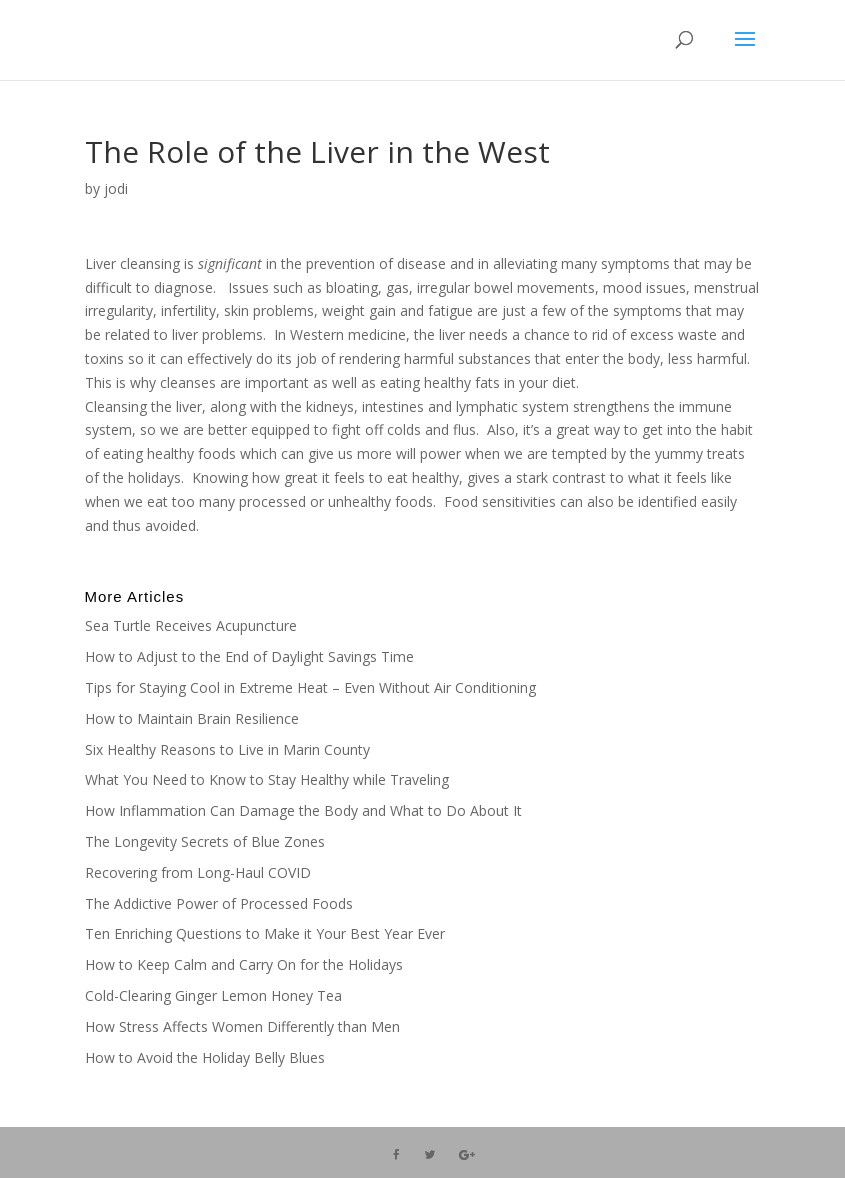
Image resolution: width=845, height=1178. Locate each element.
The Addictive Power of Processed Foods (219, 903)
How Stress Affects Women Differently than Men (242, 1026)
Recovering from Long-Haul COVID (198, 872)
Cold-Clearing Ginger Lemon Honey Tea (213, 995)
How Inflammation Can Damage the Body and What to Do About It (303, 810)
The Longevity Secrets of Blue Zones (207, 841)
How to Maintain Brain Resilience (192, 718)
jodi (116, 188)
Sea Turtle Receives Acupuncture (191, 625)
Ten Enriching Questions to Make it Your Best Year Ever (265, 933)
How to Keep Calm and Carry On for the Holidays (244, 964)
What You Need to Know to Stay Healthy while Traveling (267, 779)
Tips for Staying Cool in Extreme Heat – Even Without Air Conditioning (310, 687)
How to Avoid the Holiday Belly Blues (205, 1057)
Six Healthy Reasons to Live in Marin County (227, 749)
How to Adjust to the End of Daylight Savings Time (249, 656)
